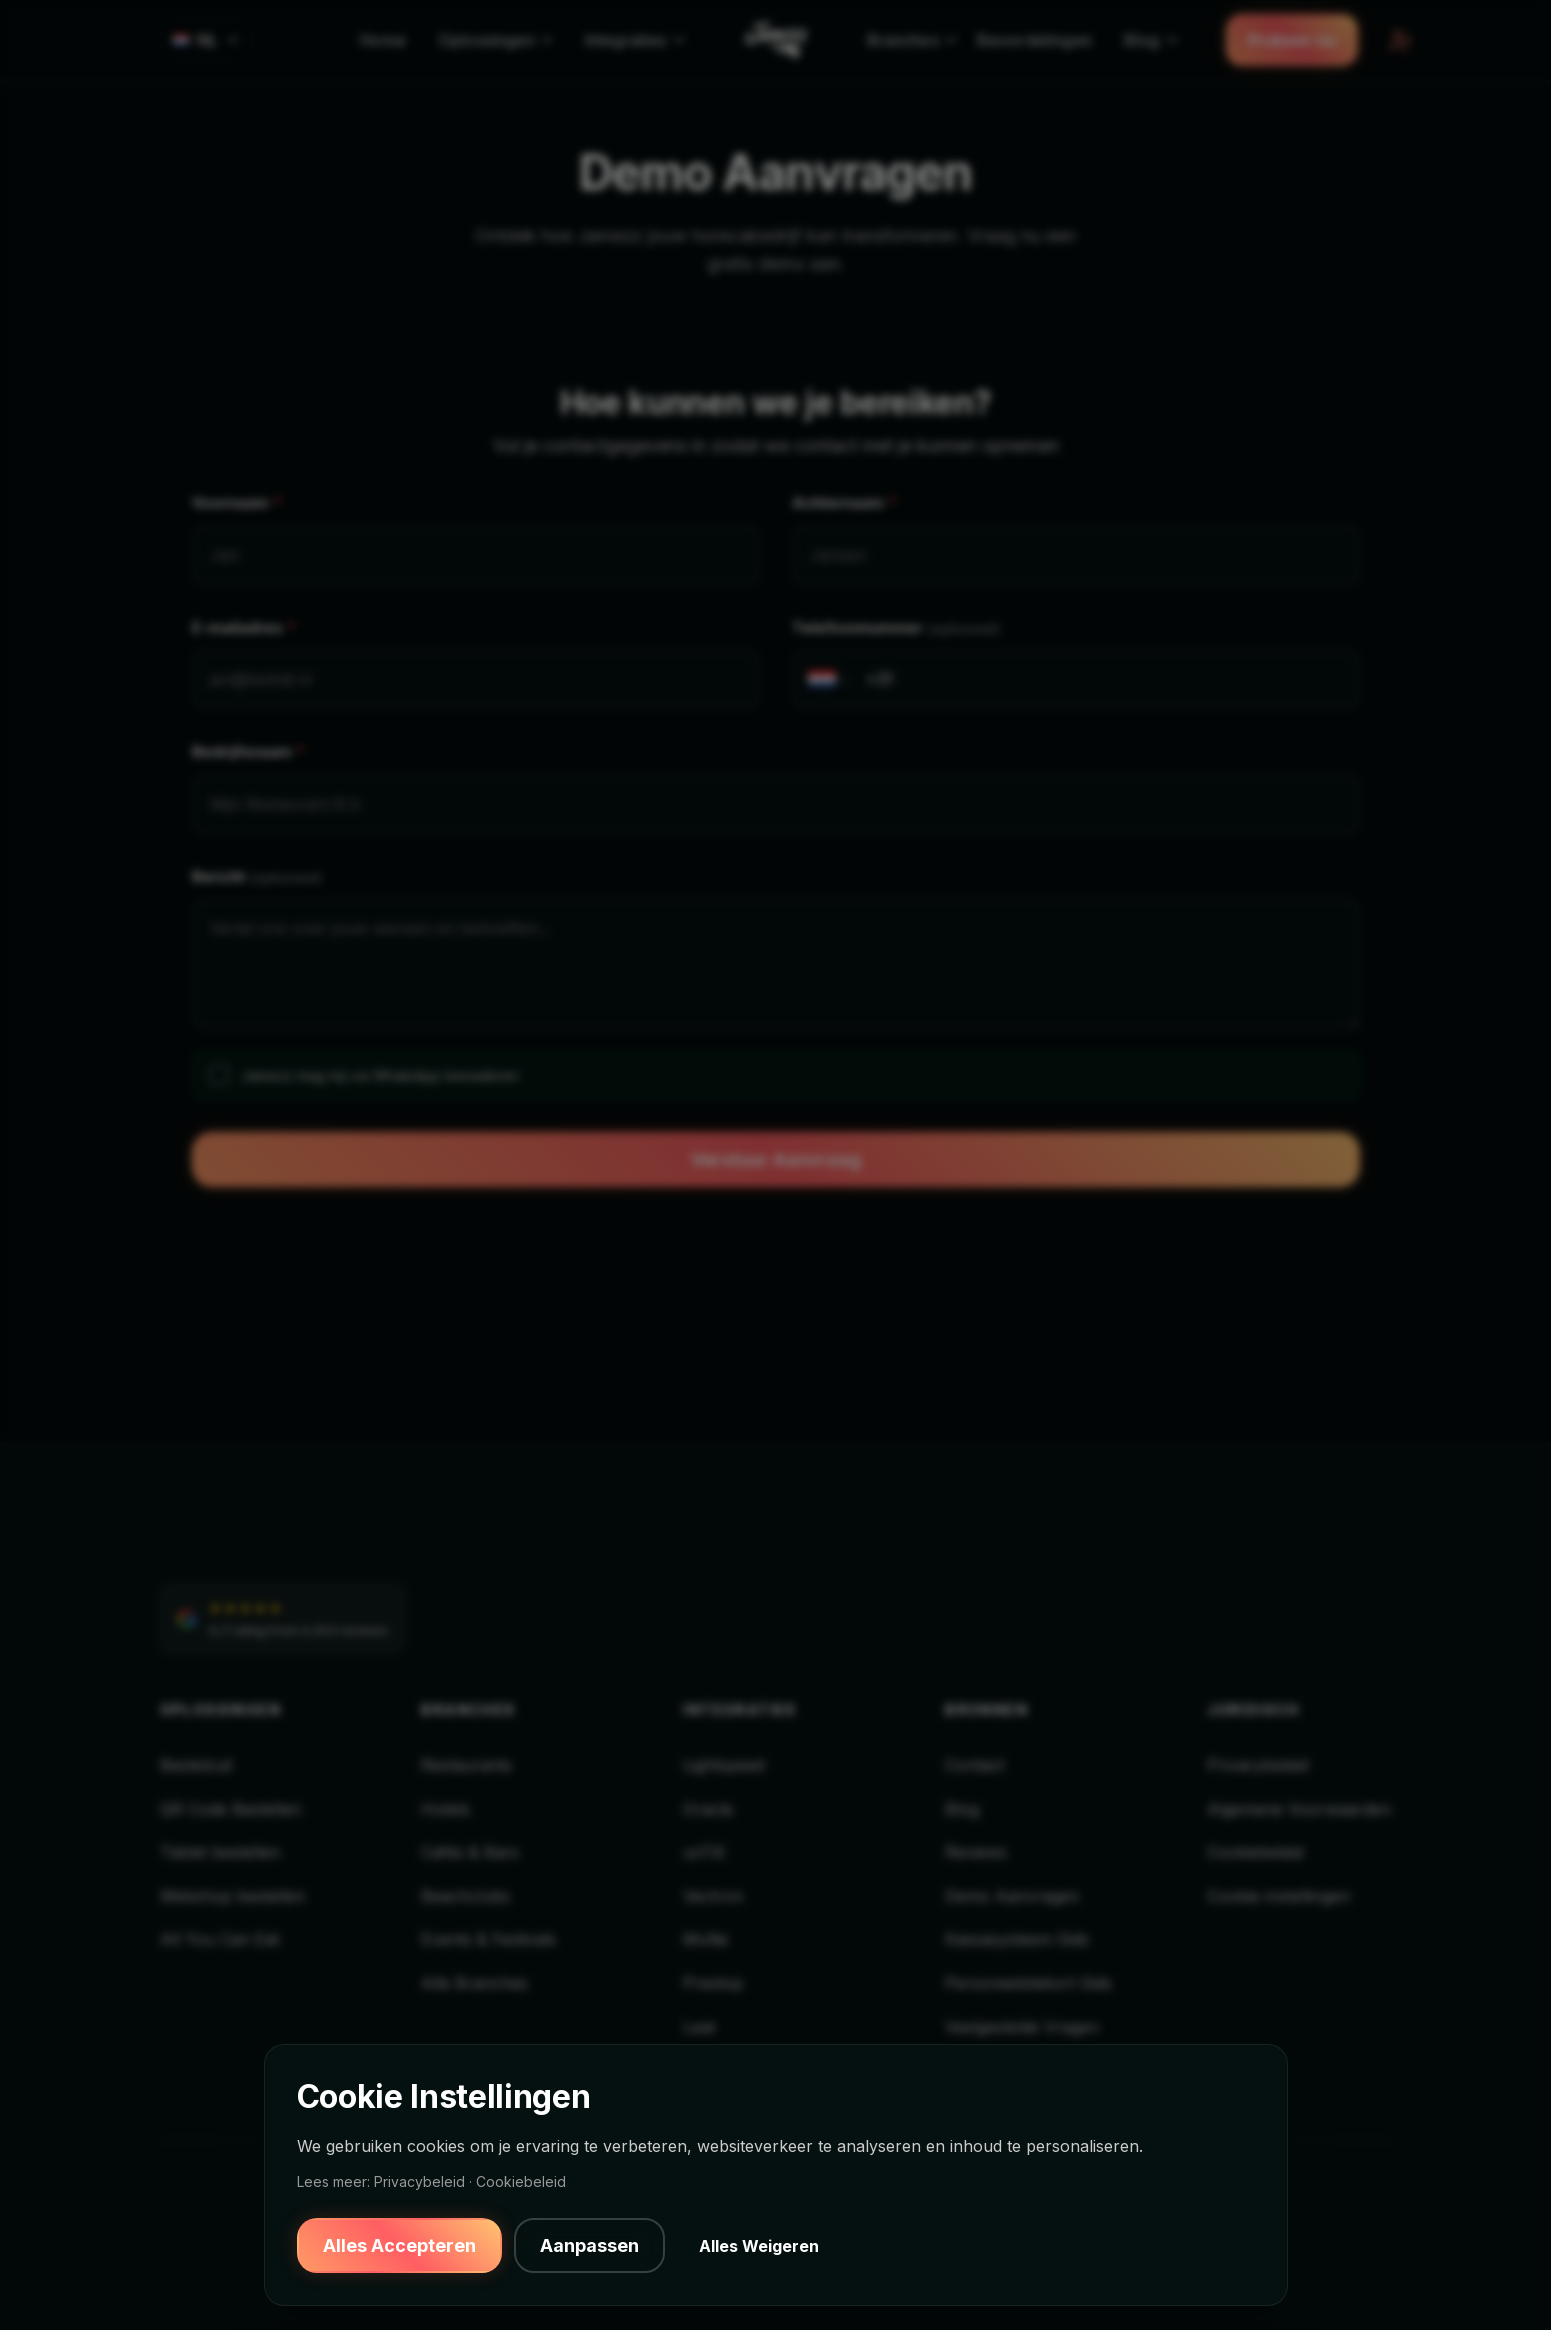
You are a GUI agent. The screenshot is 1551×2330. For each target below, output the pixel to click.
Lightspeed (723, 1765)
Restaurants (466, 1765)
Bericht (257, 877)
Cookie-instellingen (1278, 1896)
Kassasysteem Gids (1017, 1939)
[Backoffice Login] (1398, 40)
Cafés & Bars (470, 1852)
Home (383, 40)
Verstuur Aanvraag (776, 1159)
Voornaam (237, 503)
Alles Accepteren (399, 2245)
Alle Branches (474, 1983)
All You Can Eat (219, 1939)
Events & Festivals (488, 1939)
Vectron (713, 1896)
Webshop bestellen (232, 1896)
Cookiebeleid (1255, 1852)
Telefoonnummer (896, 628)
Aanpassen (589, 2245)
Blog (962, 1809)
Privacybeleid (1257, 1765)
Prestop (713, 1983)
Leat (699, 2027)
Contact (974, 1765)
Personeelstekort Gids (1028, 1983)
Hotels (445, 1809)
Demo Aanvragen (1012, 1896)
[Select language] (206, 40)
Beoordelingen (1034, 40)
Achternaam (844, 503)
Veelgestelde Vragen (1022, 2027)
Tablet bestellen (220, 1852)
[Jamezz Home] (776, 40)
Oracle (708, 1809)
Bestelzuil (196, 1765)
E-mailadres (244, 628)
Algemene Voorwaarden (1299, 1809)
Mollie (705, 1939)
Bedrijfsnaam (248, 752)
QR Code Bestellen (230, 1809)
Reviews (976, 1852)
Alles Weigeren (759, 2246)
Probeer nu (1292, 40)
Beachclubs (465, 1896)
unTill (703, 1852)
